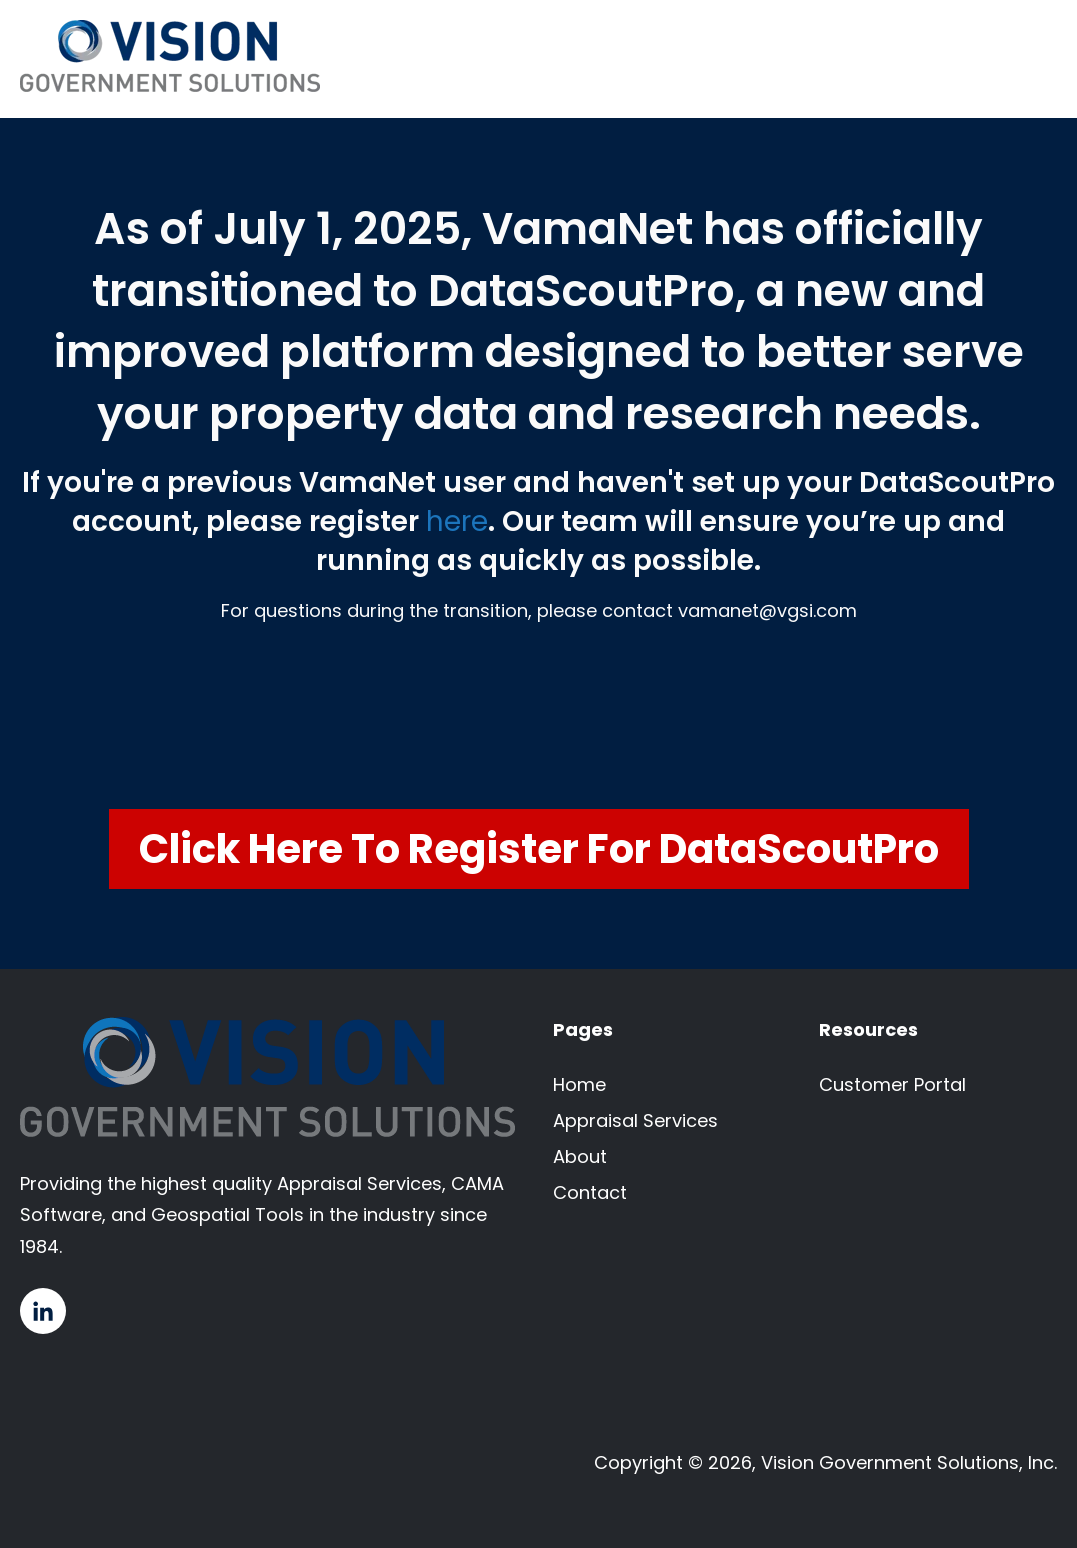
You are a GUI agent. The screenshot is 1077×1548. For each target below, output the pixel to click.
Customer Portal (892, 1084)
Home (579, 1084)
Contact (590, 1192)
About (580, 1156)
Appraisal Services (635, 1120)
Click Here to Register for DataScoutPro (539, 849)
